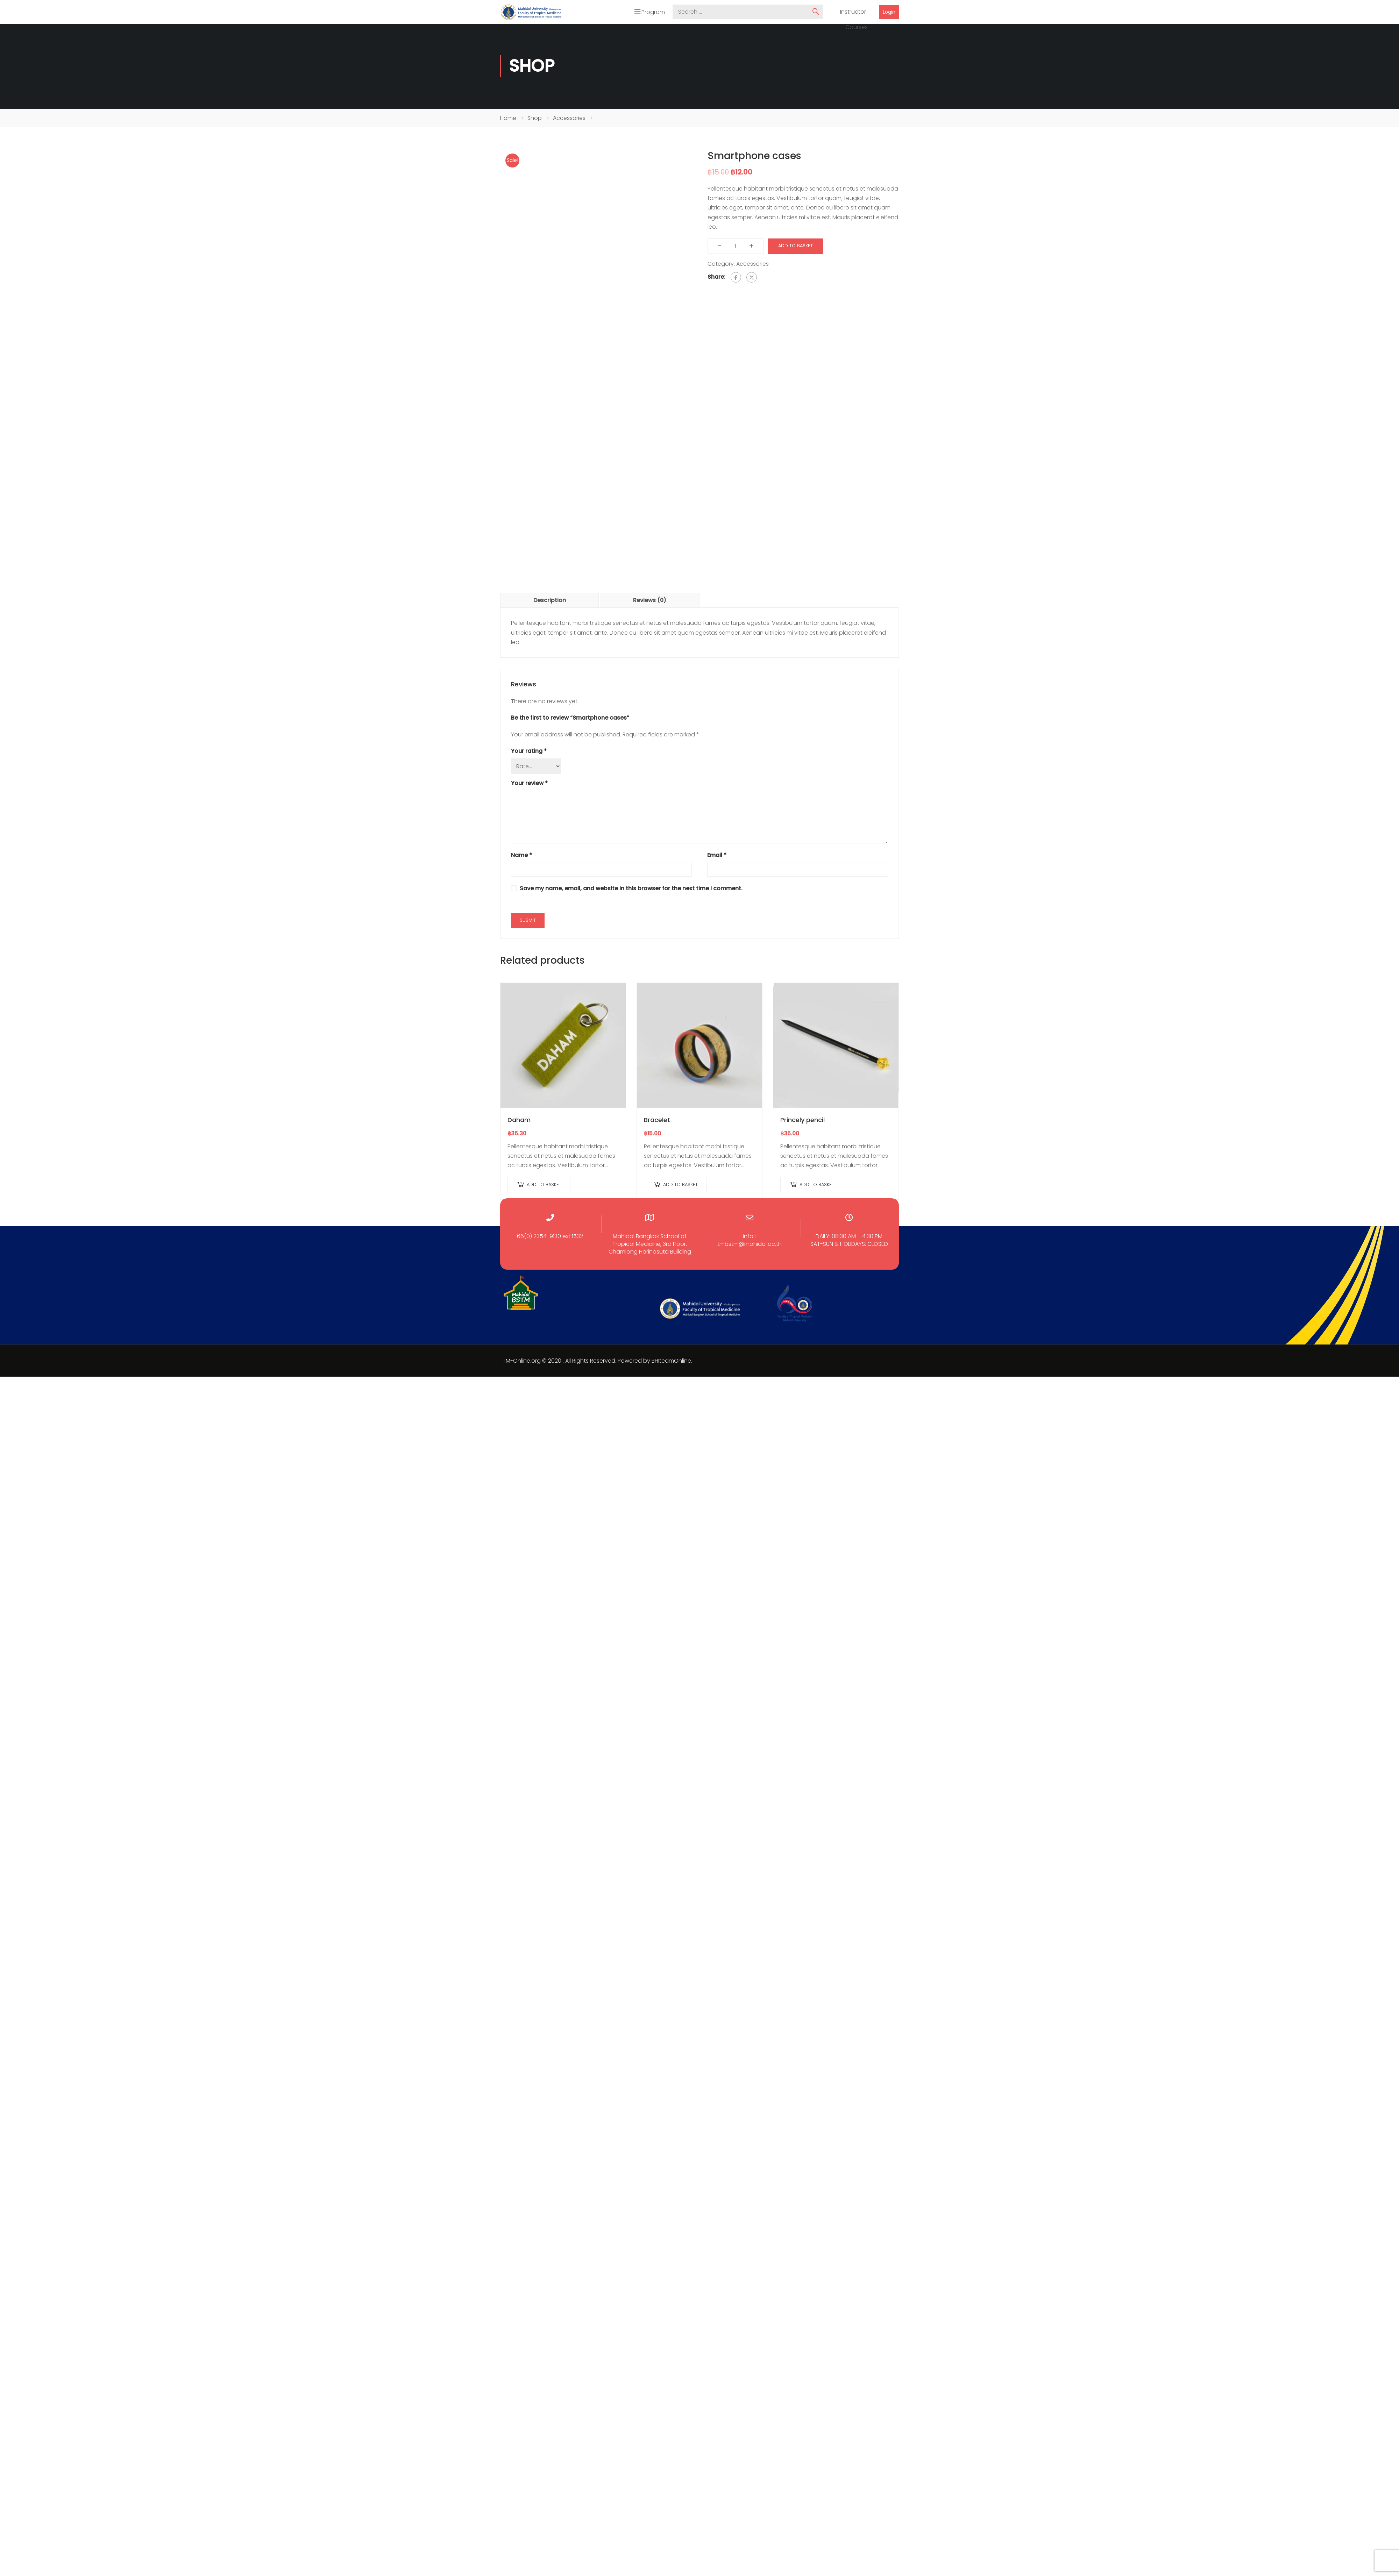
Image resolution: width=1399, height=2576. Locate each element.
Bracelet (657, 1121)
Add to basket (795, 247)
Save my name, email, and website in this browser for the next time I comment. (631, 890)
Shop (534, 119)
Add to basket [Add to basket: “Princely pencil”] (817, 1186)
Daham (519, 1121)
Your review (529, 785)
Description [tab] (549, 602)
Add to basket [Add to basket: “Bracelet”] (680, 1186)
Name (521, 856)
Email (716, 856)
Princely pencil (802, 1121)
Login (889, 12)
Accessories (569, 119)
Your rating (529, 753)
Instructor (853, 12)
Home (508, 119)
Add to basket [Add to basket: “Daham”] (544, 1186)
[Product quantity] (735, 248)
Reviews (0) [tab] (649, 602)
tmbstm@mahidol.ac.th (749, 1246)
